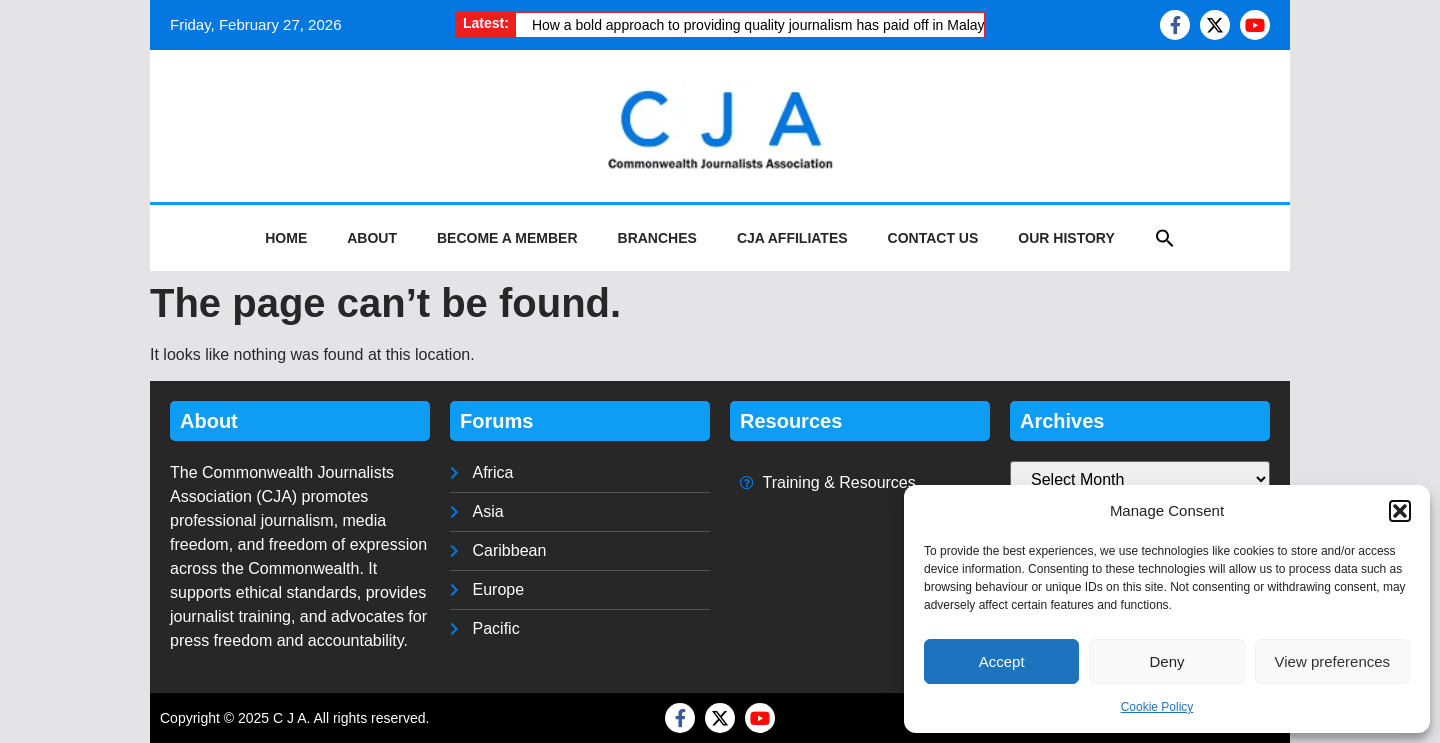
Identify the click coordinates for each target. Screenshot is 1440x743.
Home (286, 238)
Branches (657, 238)
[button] (1400, 511)
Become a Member (507, 238)
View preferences (1333, 661)
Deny (1166, 661)
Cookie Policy (1157, 707)
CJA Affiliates (792, 238)
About (372, 238)
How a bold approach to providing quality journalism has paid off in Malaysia (767, 25)
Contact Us (933, 238)
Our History (1066, 238)
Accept (1002, 661)
